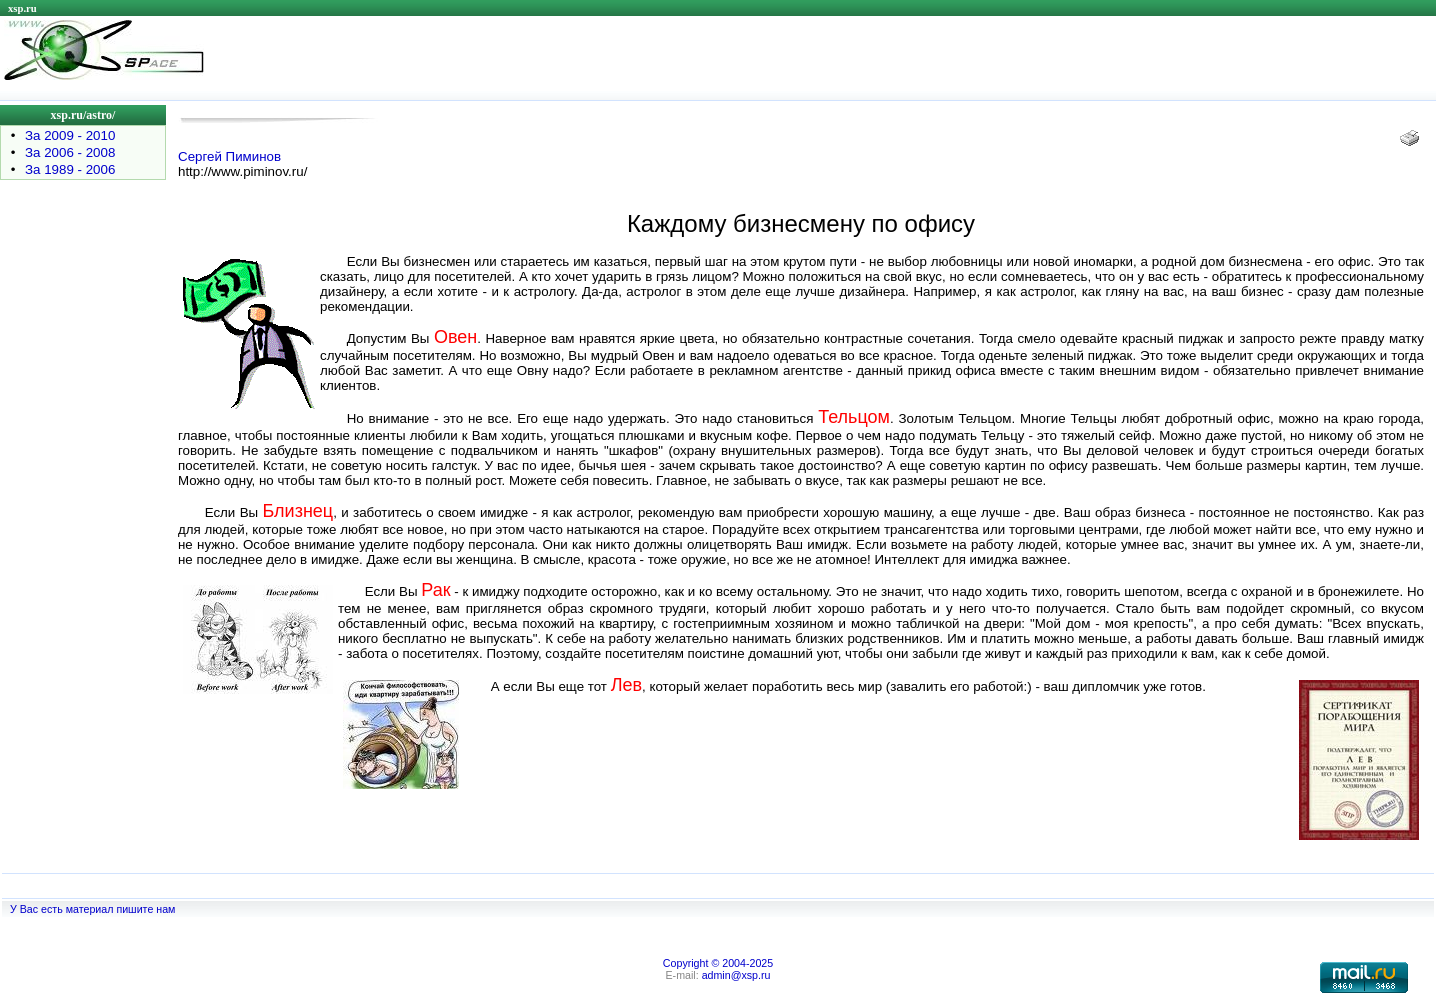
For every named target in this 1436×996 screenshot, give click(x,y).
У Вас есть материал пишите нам (92, 909)
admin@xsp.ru (736, 975)
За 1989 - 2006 (70, 169)
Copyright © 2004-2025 (718, 963)
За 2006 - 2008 (70, 152)
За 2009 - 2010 (70, 135)
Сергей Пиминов (229, 156)
